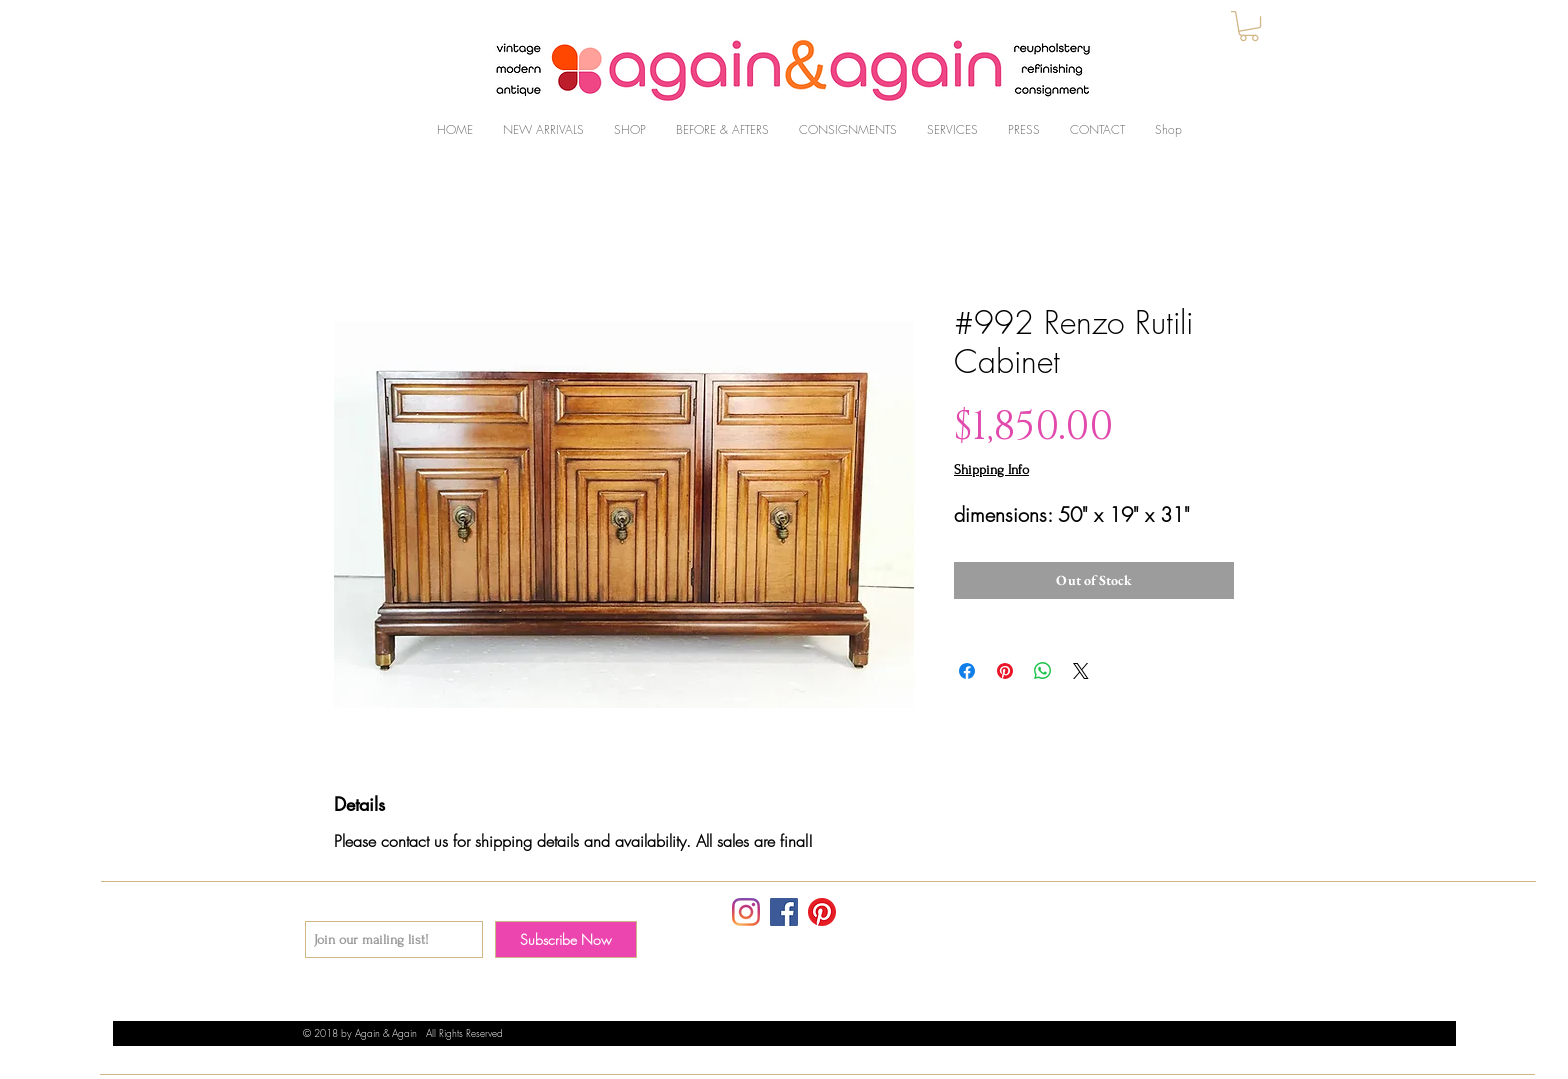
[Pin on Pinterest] (1005, 671)
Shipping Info (991, 469)
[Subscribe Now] (566, 939)
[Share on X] (1081, 671)
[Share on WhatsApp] (1043, 671)
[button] (1249, 26)
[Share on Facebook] (967, 671)
